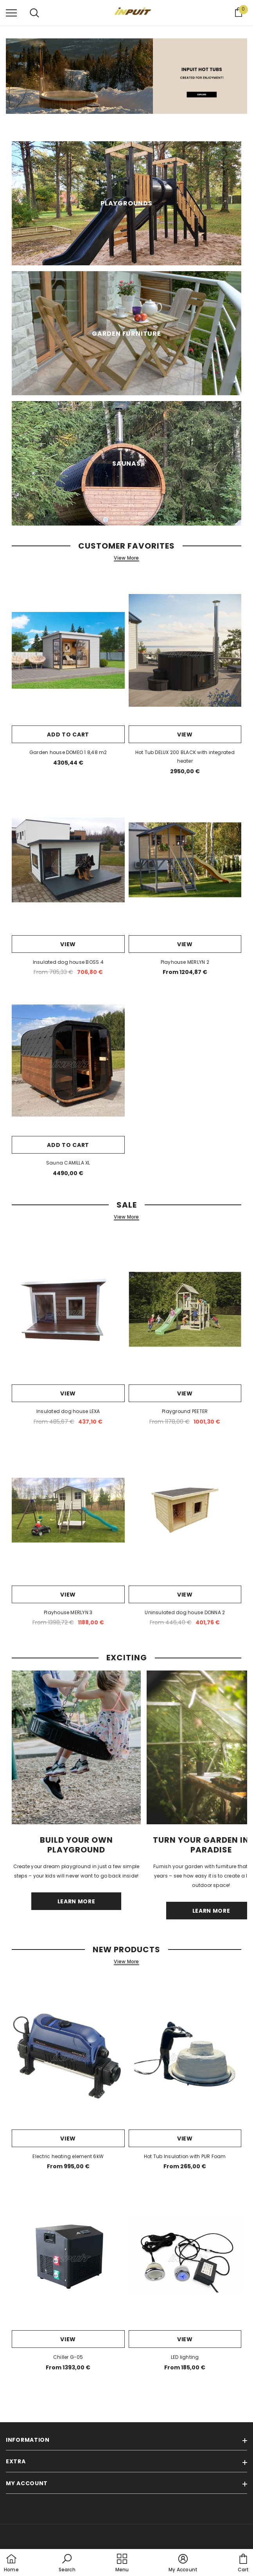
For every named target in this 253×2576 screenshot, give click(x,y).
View (185, 734)
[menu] (11, 12)
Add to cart (68, 734)
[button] (67, 2563)
